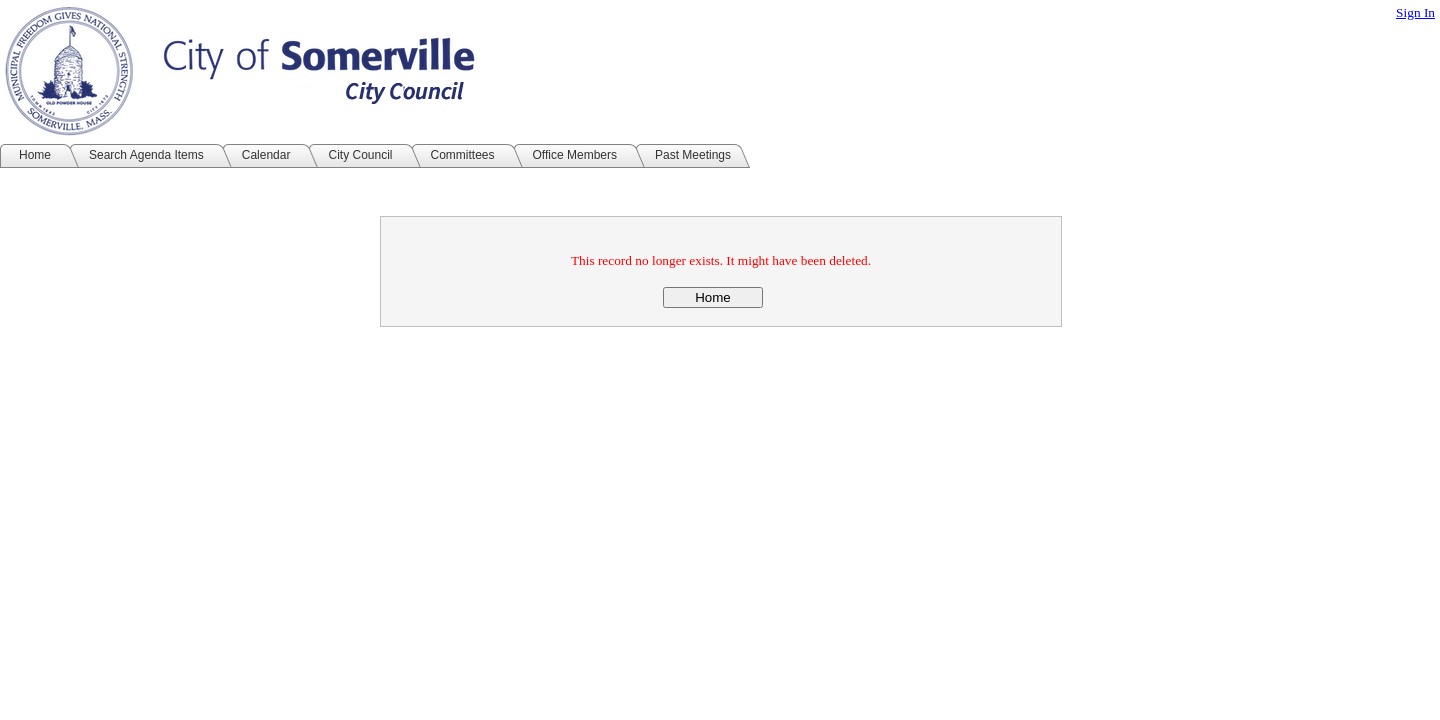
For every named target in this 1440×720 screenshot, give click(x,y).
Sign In (1415, 12)
